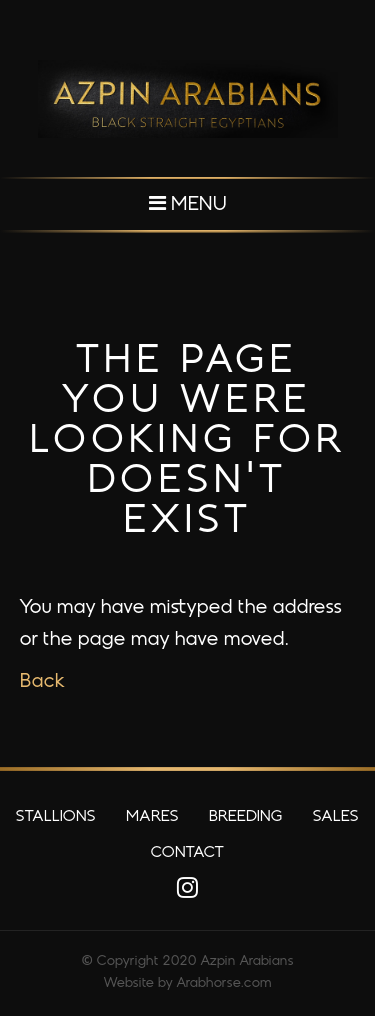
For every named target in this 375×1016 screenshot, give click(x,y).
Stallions (56, 817)
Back (42, 682)
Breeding (246, 817)
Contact (187, 853)
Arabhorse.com (224, 983)
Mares (152, 817)
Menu (188, 203)
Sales (336, 817)
